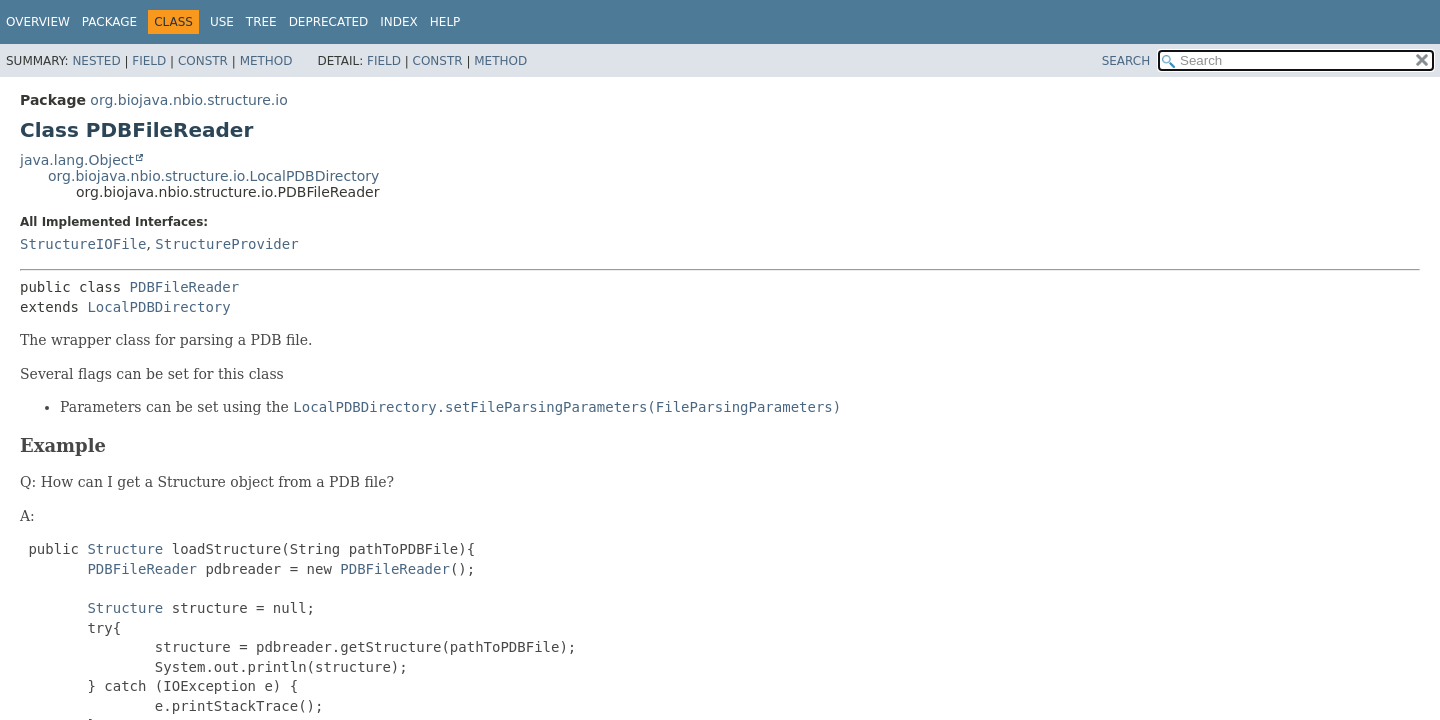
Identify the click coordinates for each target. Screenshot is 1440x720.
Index (399, 22)
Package (109, 22)
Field (149, 61)
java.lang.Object (77, 160)
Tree (261, 22)
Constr (203, 61)
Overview (38, 22)
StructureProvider (226, 244)
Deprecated (329, 22)
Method (266, 61)
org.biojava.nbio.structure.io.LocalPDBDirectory (213, 176)
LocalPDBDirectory (158, 307)
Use (222, 22)
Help (445, 22)
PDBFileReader (185, 287)
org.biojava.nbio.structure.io (188, 100)
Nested (96, 61)
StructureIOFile (83, 244)
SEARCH (1126, 61)
